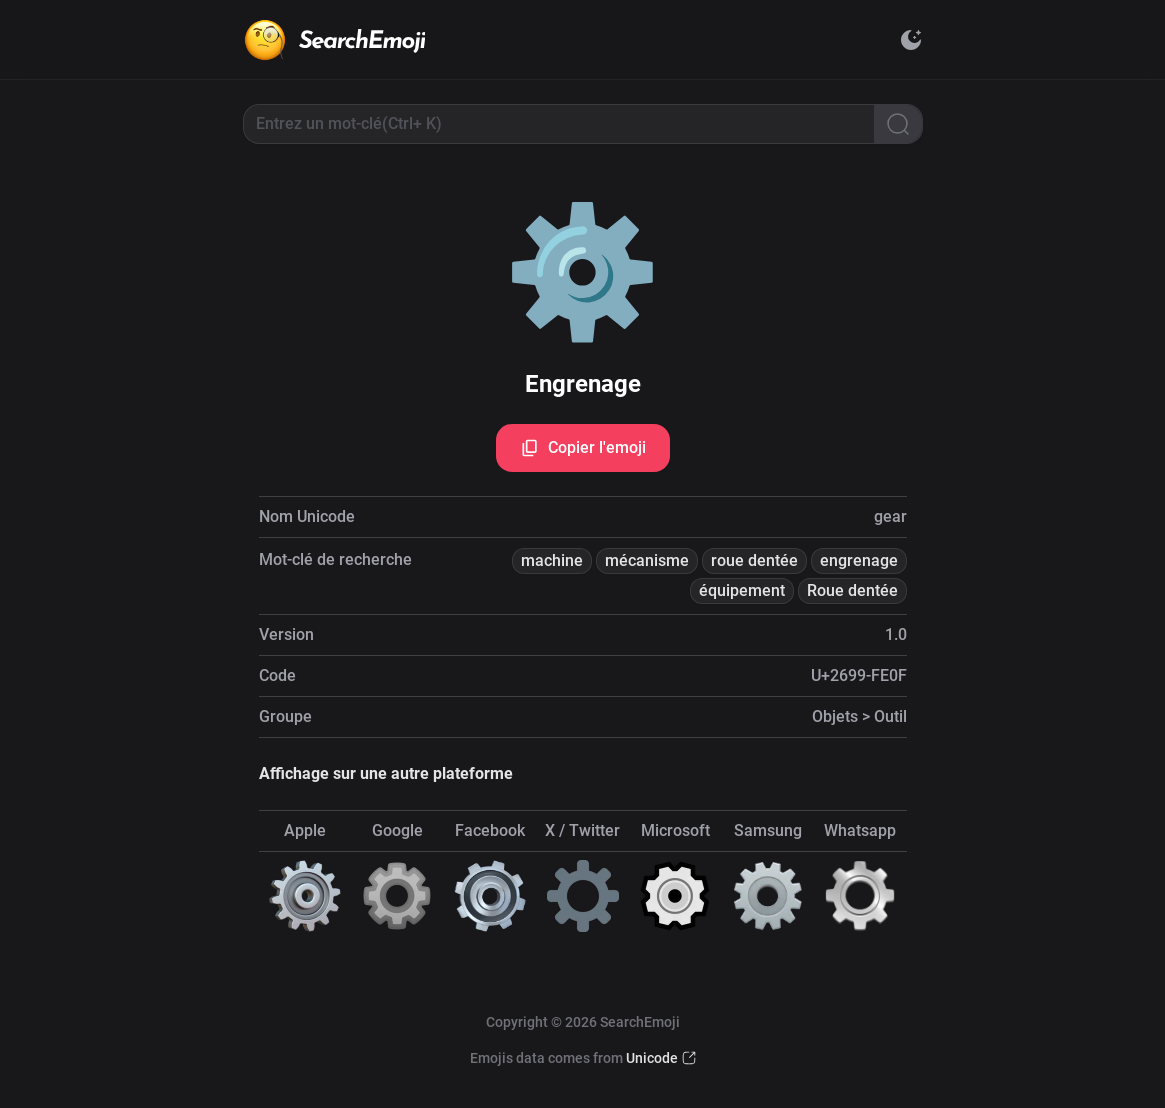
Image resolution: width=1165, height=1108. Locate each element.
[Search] (898, 124)
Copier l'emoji (583, 448)
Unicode (652, 1058)
